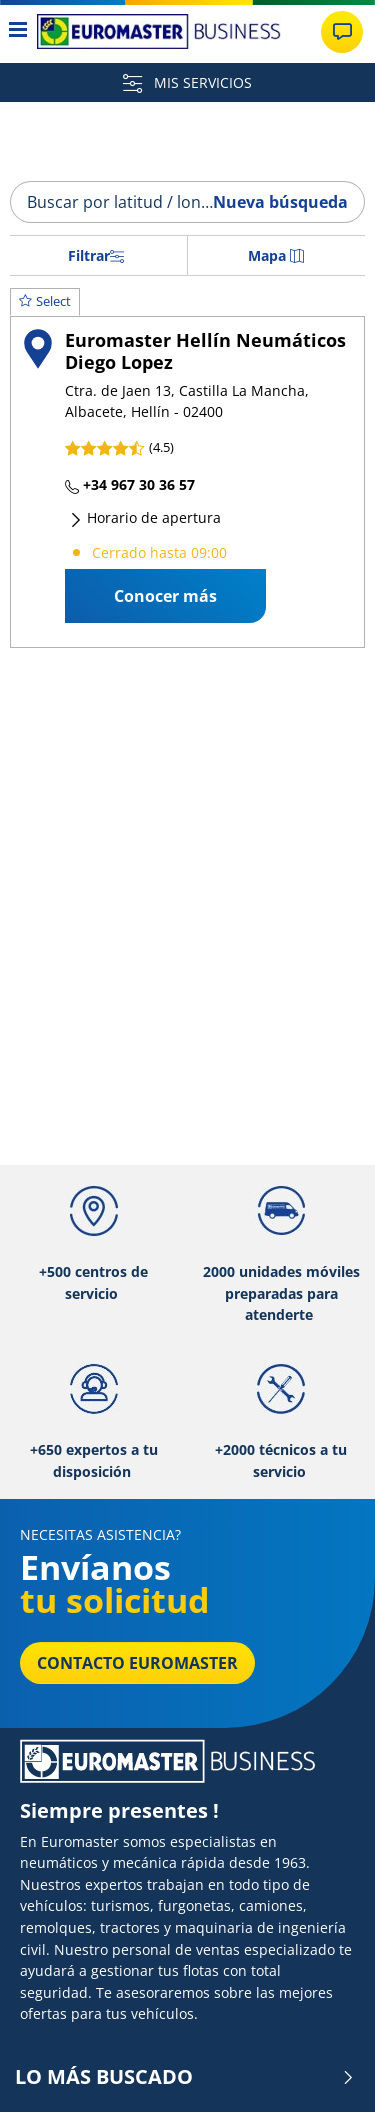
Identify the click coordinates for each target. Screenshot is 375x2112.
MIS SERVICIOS (187, 82)
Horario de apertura (145, 517)
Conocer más (165, 596)
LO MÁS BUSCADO (185, 2077)
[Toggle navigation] (18, 31)
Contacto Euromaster (137, 1663)
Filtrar (96, 255)
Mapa (276, 255)
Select (45, 301)
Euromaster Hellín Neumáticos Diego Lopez (205, 350)
